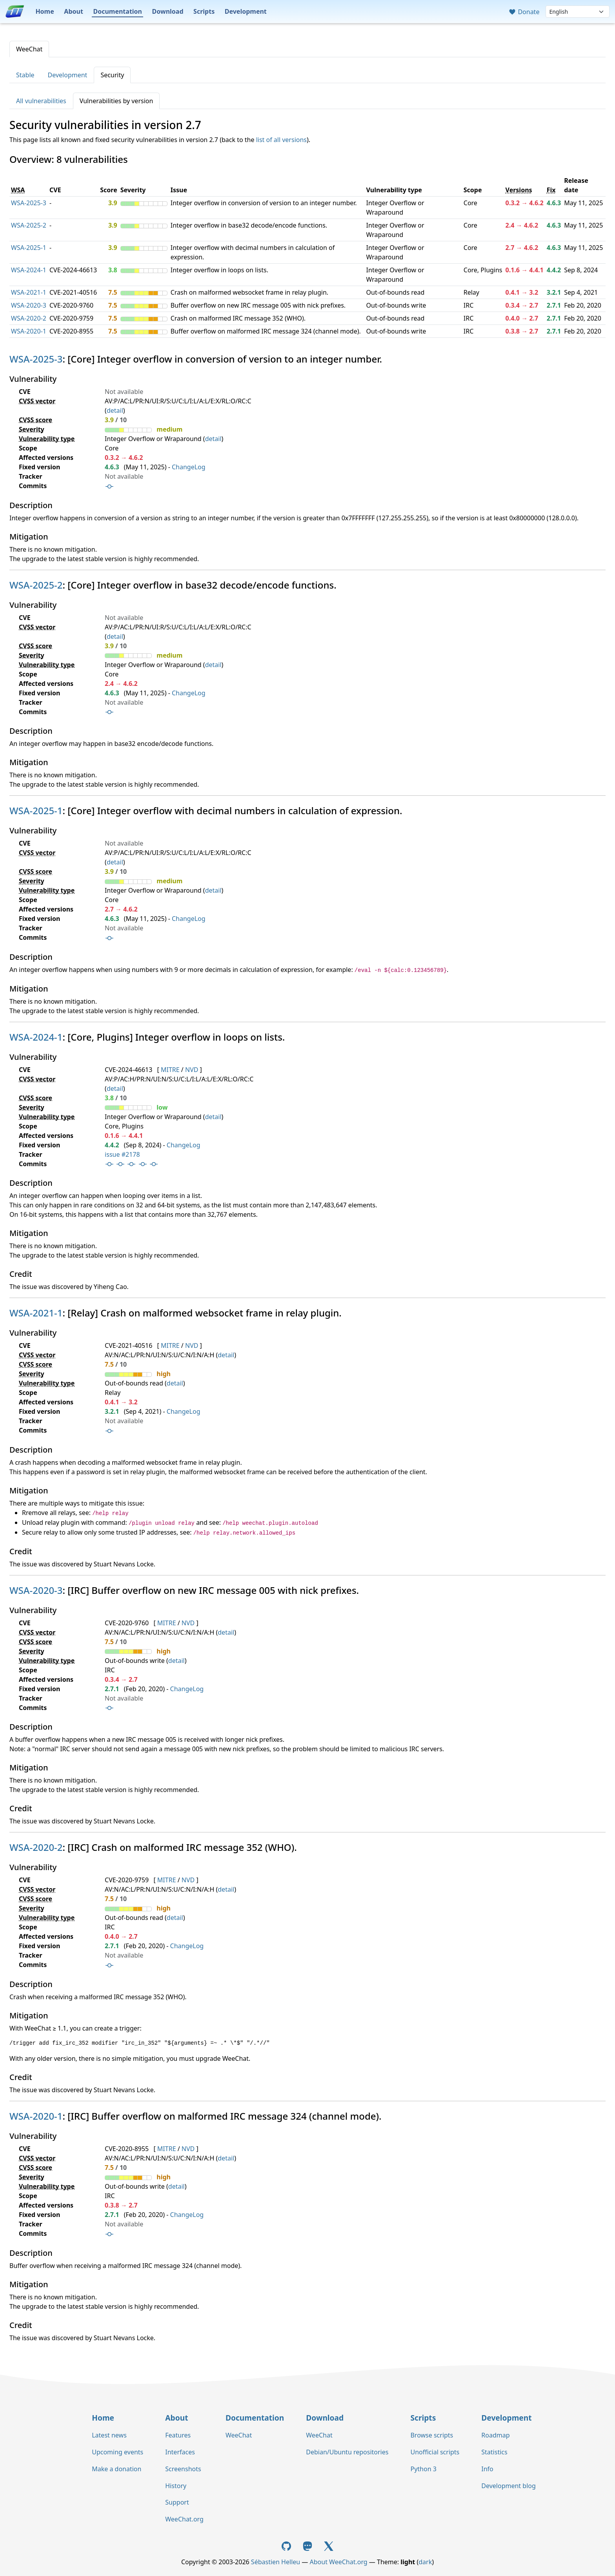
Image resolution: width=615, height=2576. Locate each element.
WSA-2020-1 (28, 331)
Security (112, 75)
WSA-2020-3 (28, 305)
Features (178, 2435)
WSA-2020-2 (28, 318)
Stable (25, 75)
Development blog (508, 2485)
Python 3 (423, 2469)
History (175, 2485)
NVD (191, 1069)
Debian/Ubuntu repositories (347, 2452)
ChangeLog (189, 467)
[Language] (578, 11)
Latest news (109, 2435)
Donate (523, 11)
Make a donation (116, 2469)
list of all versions (281, 139)
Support (177, 2502)
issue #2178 (122, 1154)
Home (44, 11)
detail (115, 410)
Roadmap (495, 2435)
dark (425, 2562)
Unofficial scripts (434, 2452)
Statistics (494, 2452)
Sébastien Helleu (275, 2562)
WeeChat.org (184, 2519)
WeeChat (29, 49)
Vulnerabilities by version (116, 101)
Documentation (117, 11)
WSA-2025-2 (28, 225)
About (73, 11)
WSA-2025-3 (28, 203)
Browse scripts (431, 2435)
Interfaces (180, 2452)
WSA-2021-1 (28, 292)
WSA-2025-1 (28, 247)
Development (246, 11)
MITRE (170, 1069)
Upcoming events (117, 2452)
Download (168, 11)
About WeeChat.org (339, 2562)
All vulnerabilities (41, 101)
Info (487, 2469)
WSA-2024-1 (28, 270)
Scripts (204, 11)
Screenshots (183, 2469)
